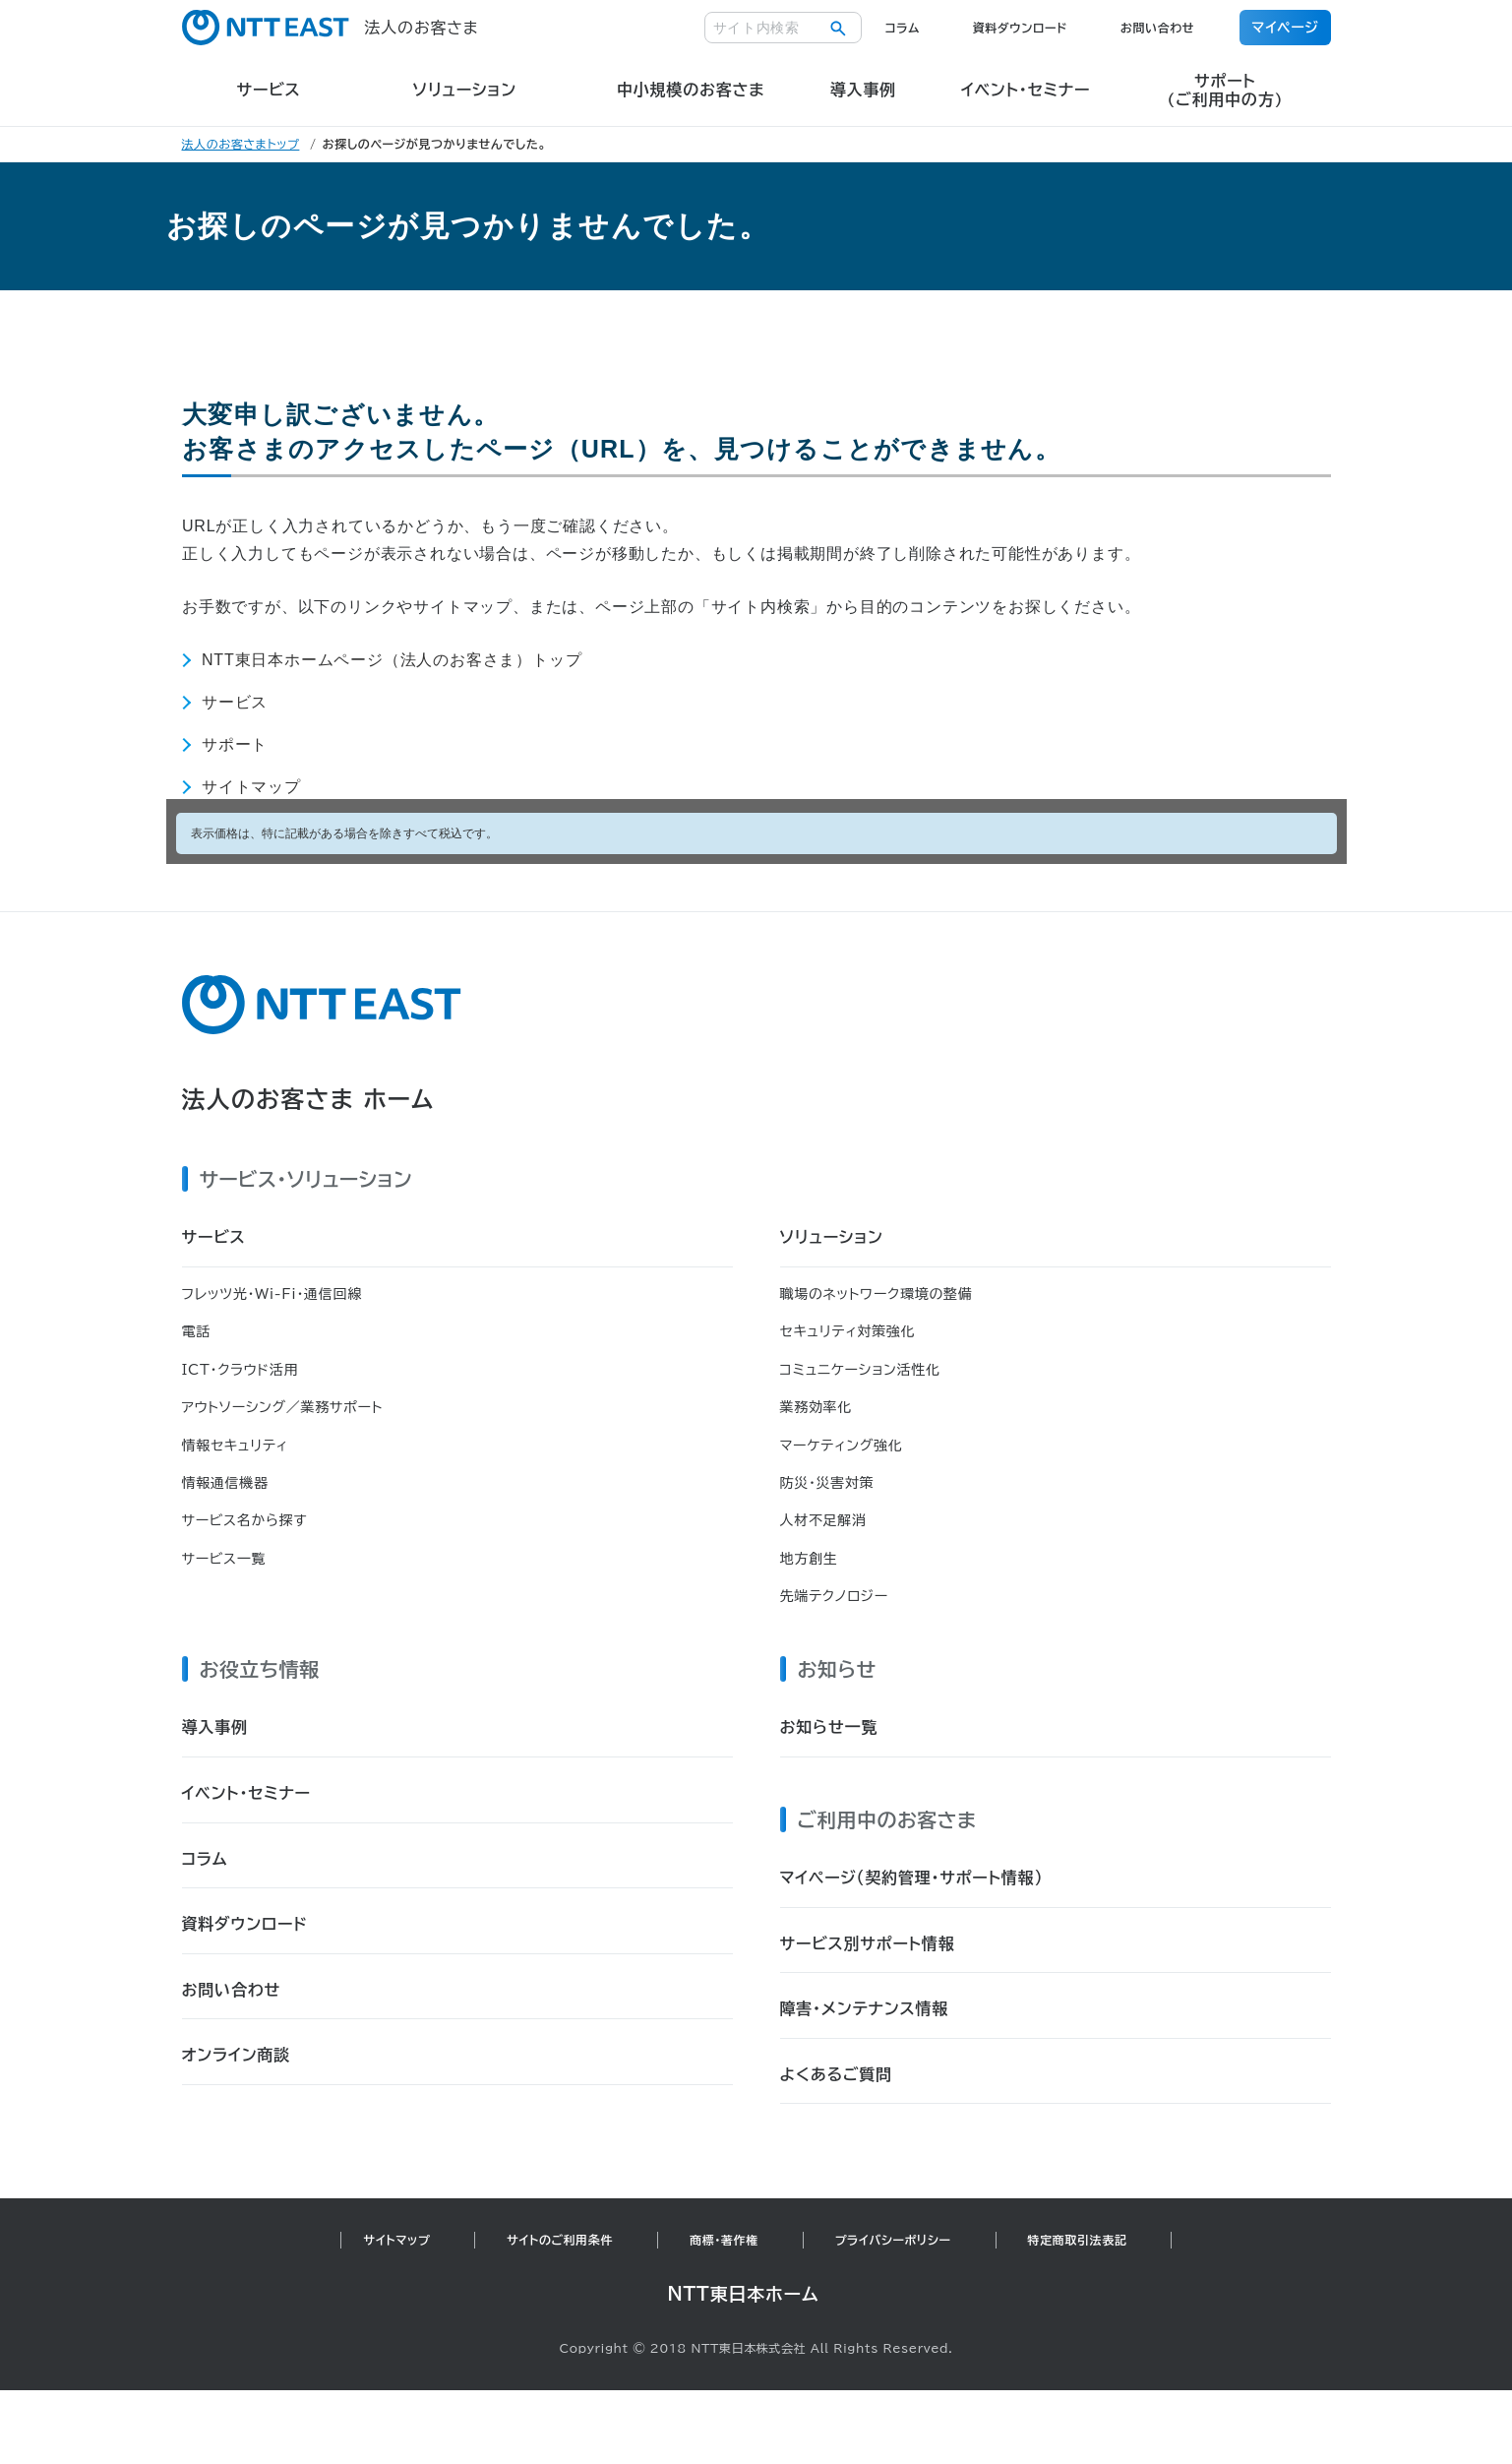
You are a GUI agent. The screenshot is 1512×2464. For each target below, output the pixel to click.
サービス (235, 702)
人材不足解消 (823, 1520)
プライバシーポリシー (893, 2240)
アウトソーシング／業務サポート (283, 1407)
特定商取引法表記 (1077, 2240)
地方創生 (809, 1559)
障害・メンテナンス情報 (864, 2008)
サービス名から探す (245, 1520)
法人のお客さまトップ (241, 144)
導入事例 (215, 1727)
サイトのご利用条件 (560, 2240)
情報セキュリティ (235, 1445)
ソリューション (831, 1237)
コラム (902, 27)
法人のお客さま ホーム (308, 1099)
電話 (196, 1331)
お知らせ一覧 (829, 1727)
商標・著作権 (724, 2240)
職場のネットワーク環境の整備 (876, 1294)
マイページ (1284, 27)
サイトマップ (251, 786)
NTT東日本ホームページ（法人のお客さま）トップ (391, 659)
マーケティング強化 (841, 1445)
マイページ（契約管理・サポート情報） (912, 1877)
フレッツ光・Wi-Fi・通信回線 (272, 1294)
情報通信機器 (225, 1483)
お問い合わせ (1157, 27)
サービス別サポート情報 (867, 1943)
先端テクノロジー (834, 1596)
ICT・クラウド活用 (240, 1370)
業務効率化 (816, 1407)
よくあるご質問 (836, 2074)
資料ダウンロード (1020, 27)
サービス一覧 (224, 1559)
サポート (235, 744)
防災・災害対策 (827, 1483)
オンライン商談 (236, 2055)
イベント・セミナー (246, 1793)
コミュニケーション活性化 (860, 1370)
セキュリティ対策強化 (848, 1331)
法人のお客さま (330, 27)
